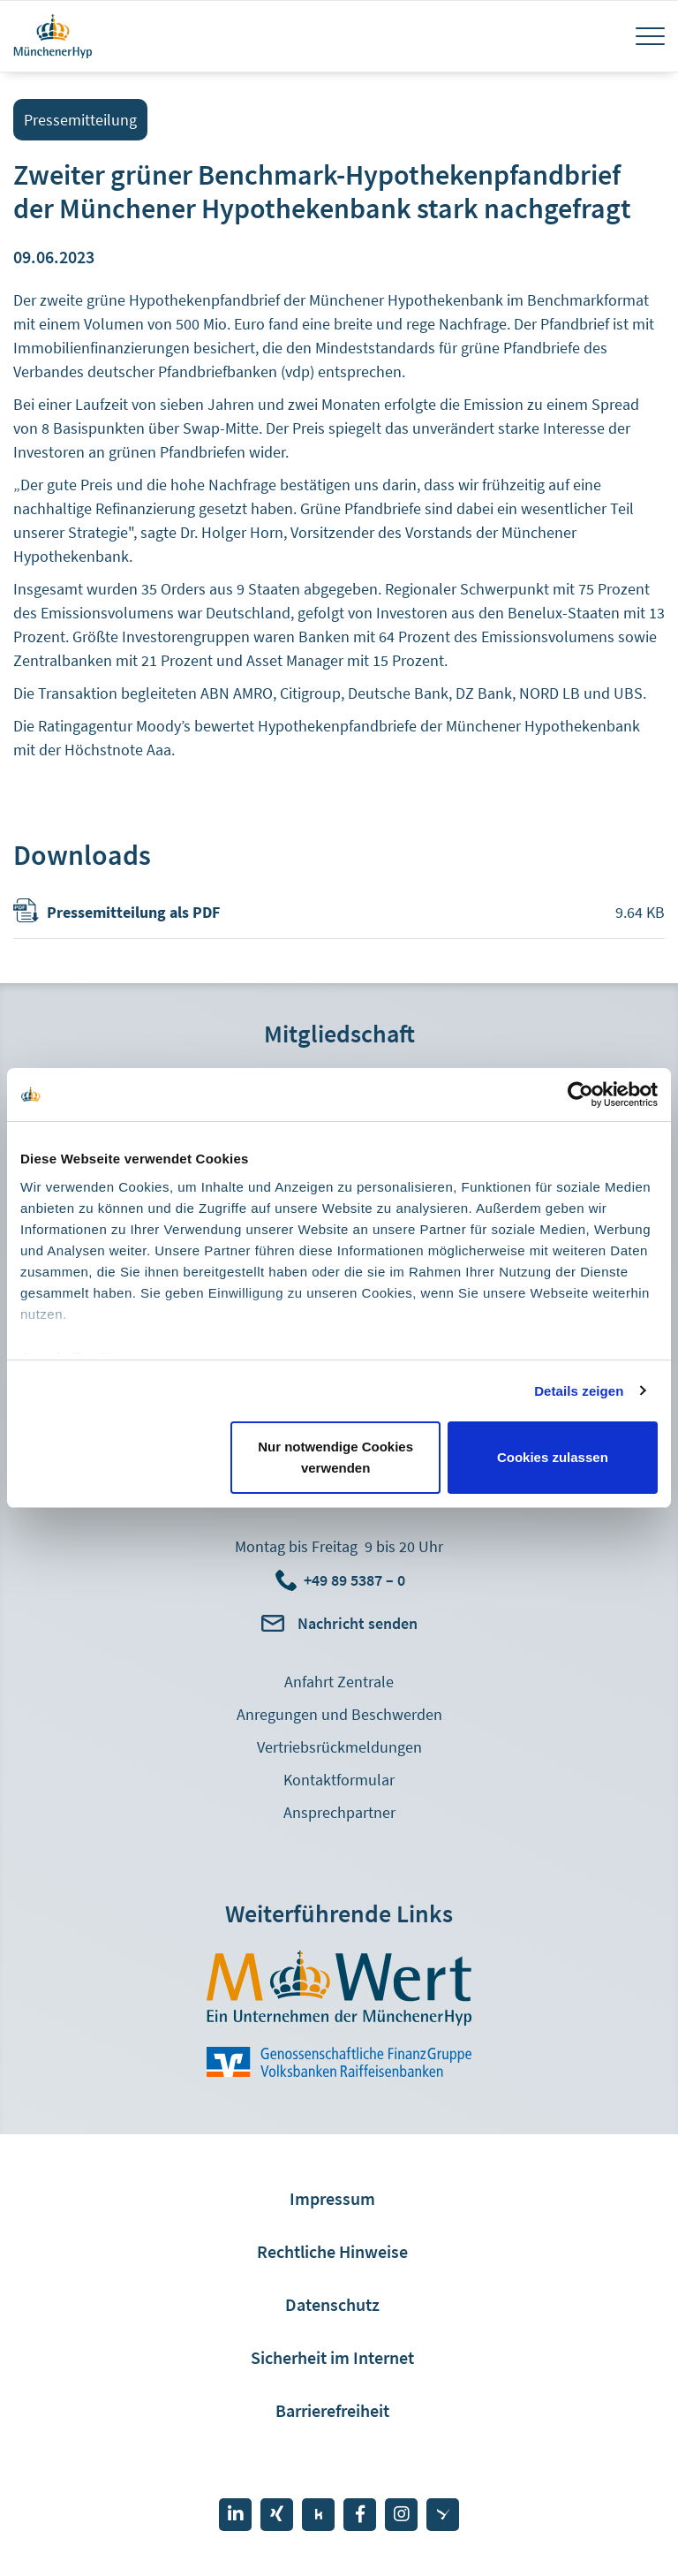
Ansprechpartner (339, 1812)
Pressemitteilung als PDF (133, 912)
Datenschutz (332, 2304)
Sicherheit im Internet (332, 2357)
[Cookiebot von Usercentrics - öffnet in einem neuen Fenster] (580, 1094)
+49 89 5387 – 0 (354, 1580)
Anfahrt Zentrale (339, 1681)
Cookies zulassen (552, 1457)
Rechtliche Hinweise (332, 2251)
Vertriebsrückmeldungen (339, 1747)
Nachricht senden (358, 1623)
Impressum (332, 2198)
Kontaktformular (339, 1779)
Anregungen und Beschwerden (339, 1714)
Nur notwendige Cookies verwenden (335, 1457)
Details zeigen (578, 1390)
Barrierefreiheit (332, 2410)
